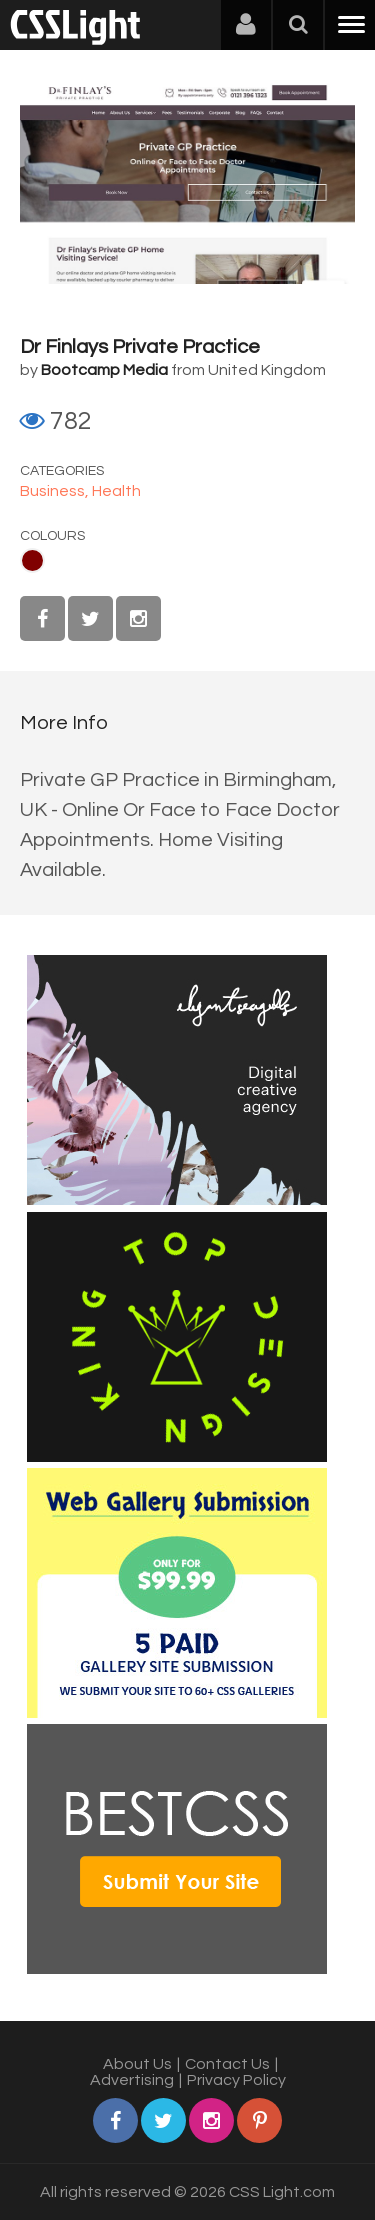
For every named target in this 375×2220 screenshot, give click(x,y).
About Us (137, 2064)
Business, (56, 491)
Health (116, 491)
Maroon (32, 560)
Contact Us (227, 2064)
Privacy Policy (236, 2080)
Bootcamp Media (104, 370)
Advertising (132, 2080)
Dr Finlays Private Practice (140, 347)
